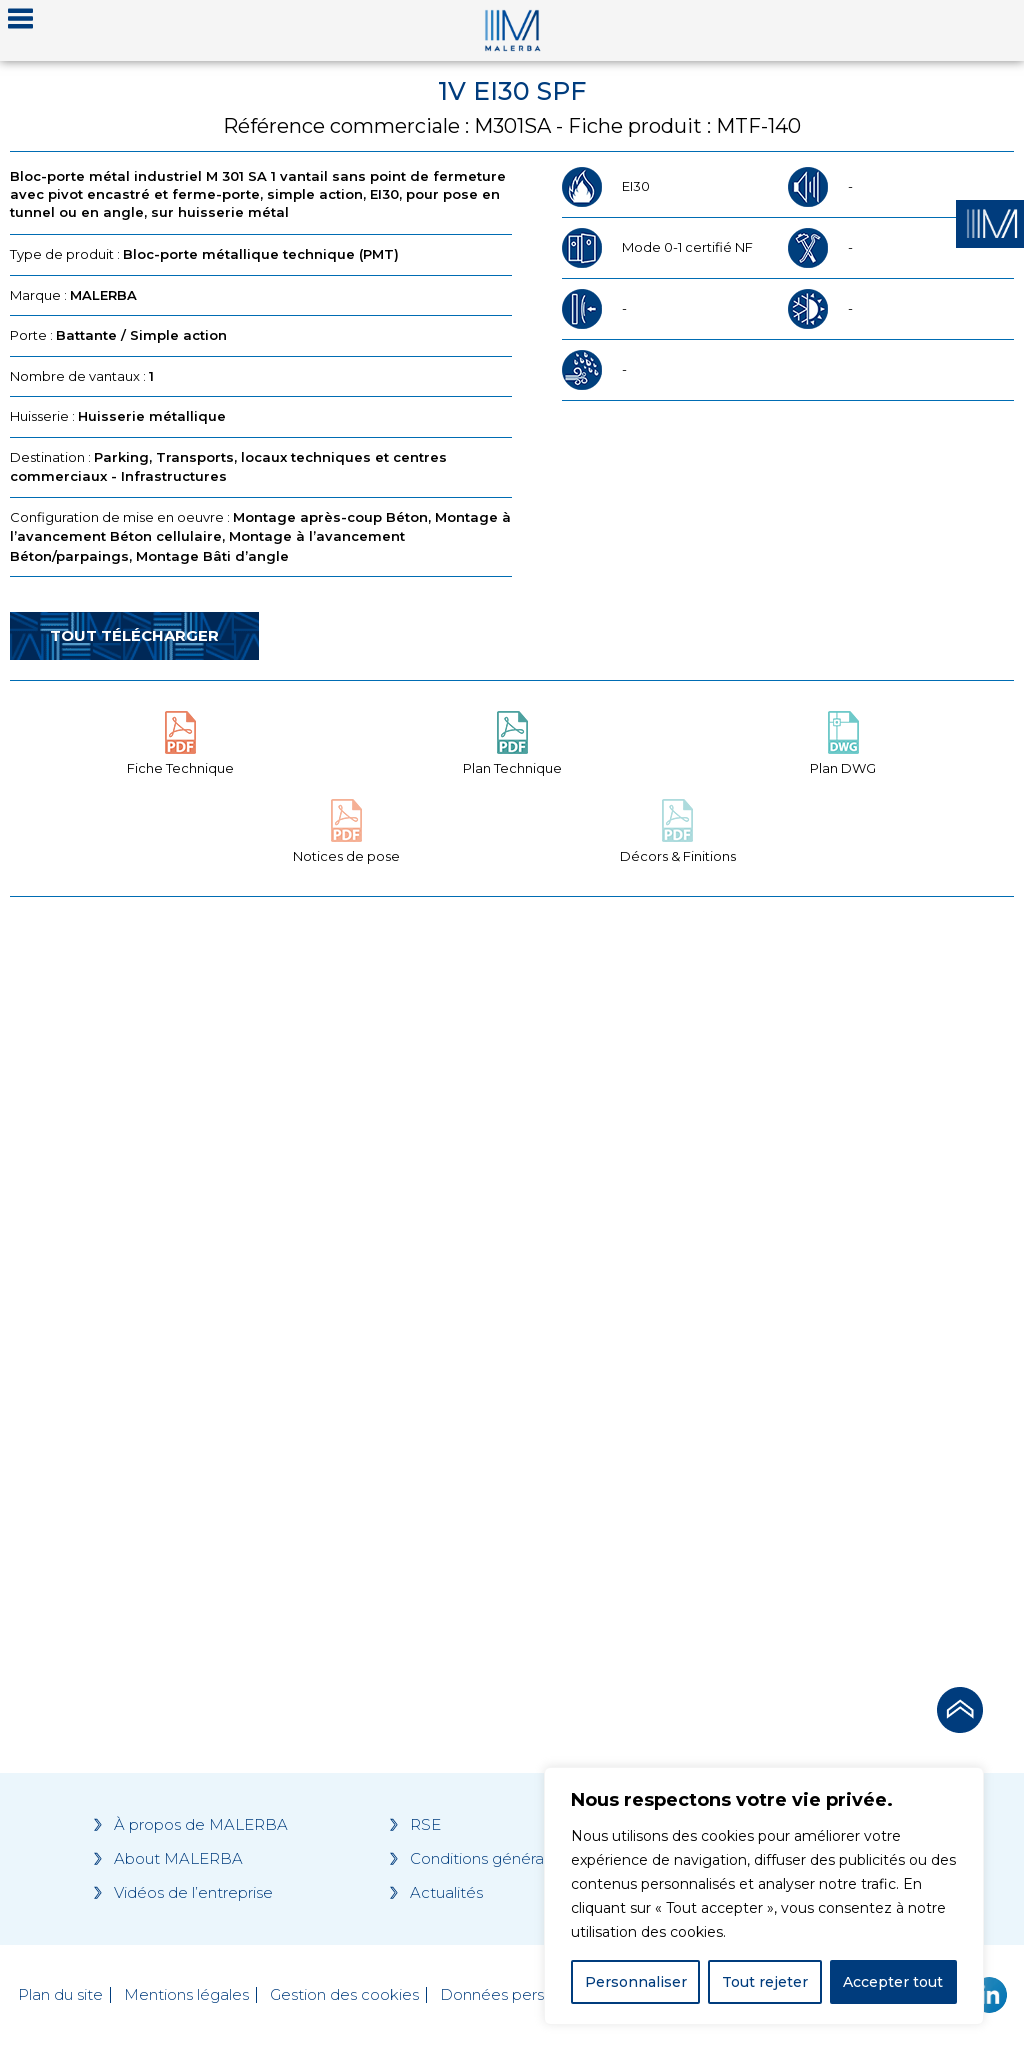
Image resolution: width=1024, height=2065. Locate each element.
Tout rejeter (765, 1982)
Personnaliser (636, 1982)
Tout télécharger (134, 635)
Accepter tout (893, 1982)
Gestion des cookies (344, 1995)
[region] (764, 1896)
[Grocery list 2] (768, 1286)
